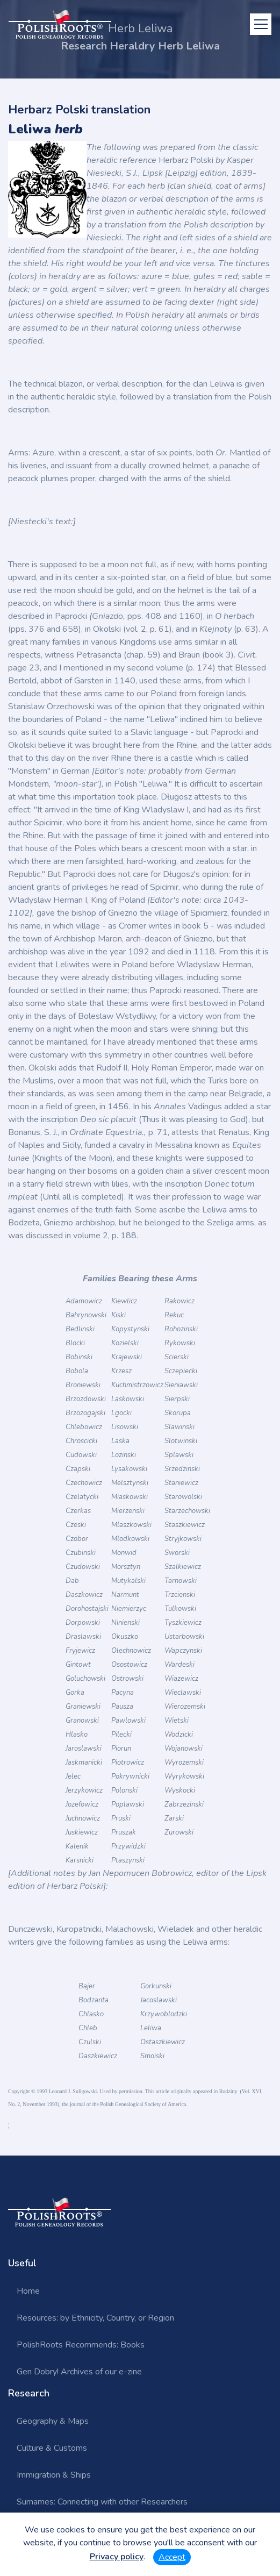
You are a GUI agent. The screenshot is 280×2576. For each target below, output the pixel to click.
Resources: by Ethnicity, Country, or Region (95, 2318)
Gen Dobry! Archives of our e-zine (79, 2372)
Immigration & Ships (54, 2475)
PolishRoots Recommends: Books (81, 2345)
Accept (172, 2557)
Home (28, 2291)
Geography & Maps (53, 2421)
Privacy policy (116, 2557)
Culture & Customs (52, 2448)
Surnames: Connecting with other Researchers (102, 2502)
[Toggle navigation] (260, 24)
